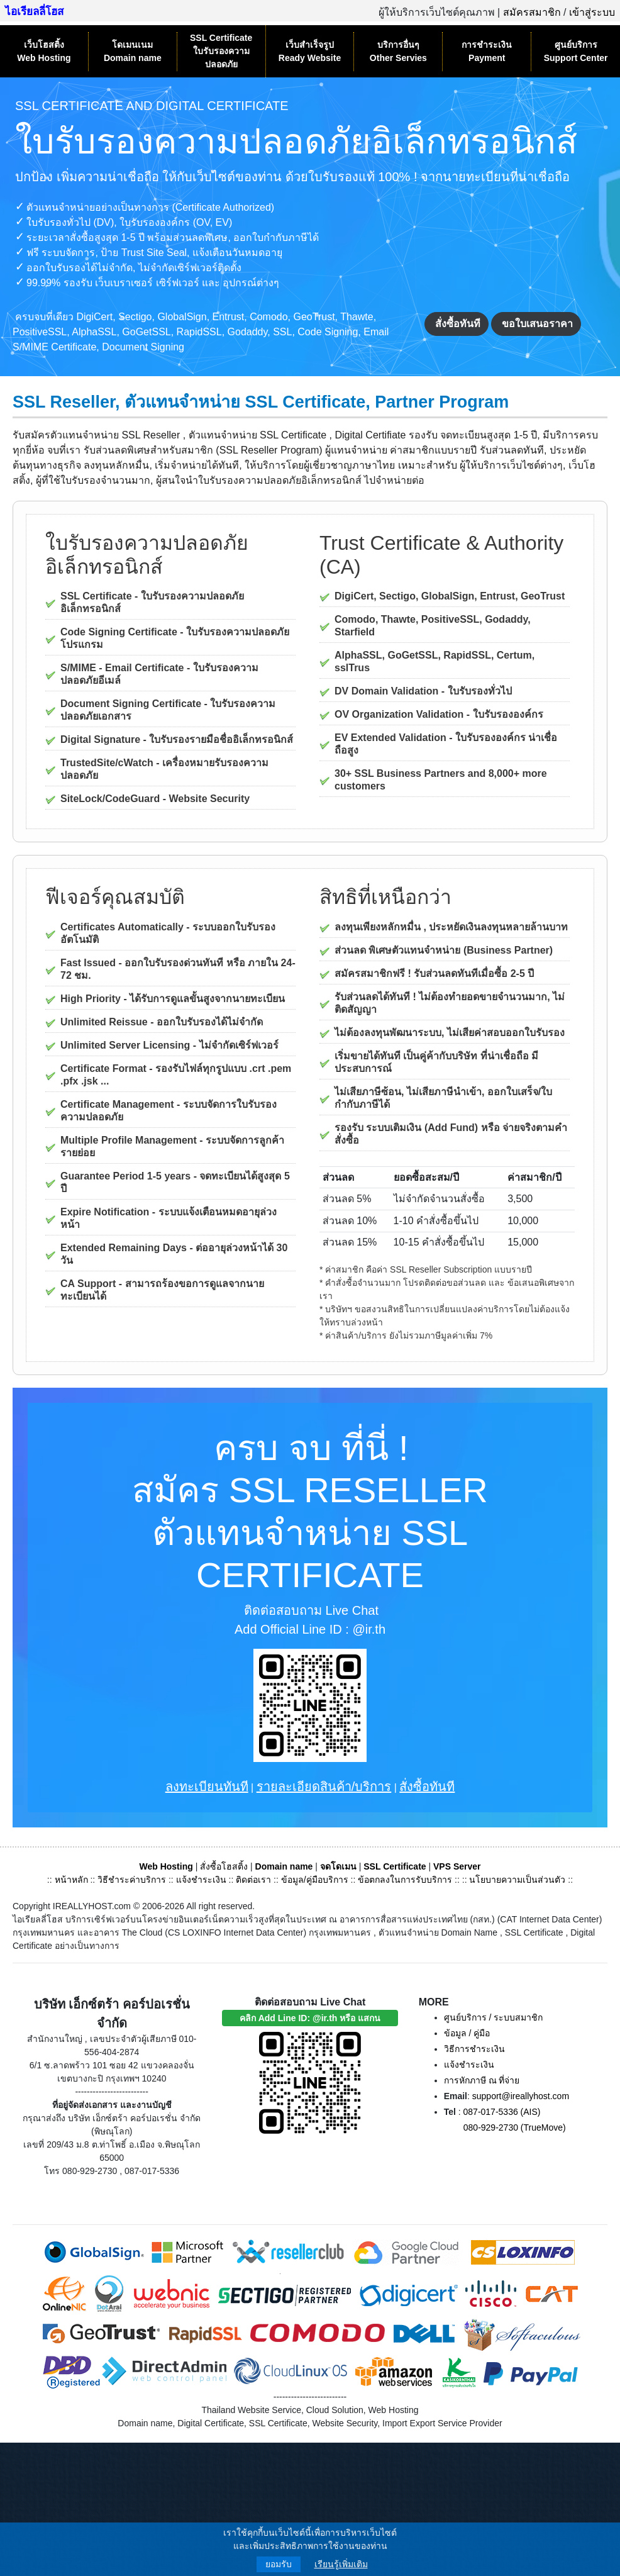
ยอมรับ (278, 2564)
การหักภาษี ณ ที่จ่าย (482, 2080)
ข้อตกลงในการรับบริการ (405, 1880)
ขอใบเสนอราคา (537, 323)
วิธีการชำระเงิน (474, 2049)
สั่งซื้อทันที (457, 323)
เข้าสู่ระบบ (592, 12)
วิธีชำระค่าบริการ (131, 1880)
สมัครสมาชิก (532, 12)
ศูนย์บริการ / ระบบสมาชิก (493, 2017)
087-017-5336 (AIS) (502, 2112)
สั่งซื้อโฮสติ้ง (224, 1866)
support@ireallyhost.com (520, 2096)
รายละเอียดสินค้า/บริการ (324, 1786)
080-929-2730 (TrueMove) (514, 2127)
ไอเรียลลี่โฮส (34, 12)
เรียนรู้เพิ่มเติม (341, 2564)
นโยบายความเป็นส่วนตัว (517, 1880)
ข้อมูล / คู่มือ (467, 2033)
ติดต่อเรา (253, 1880)
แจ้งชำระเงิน (201, 1880)
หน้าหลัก (73, 1880)
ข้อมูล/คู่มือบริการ (314, 1880)
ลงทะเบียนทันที (206, 1786)
